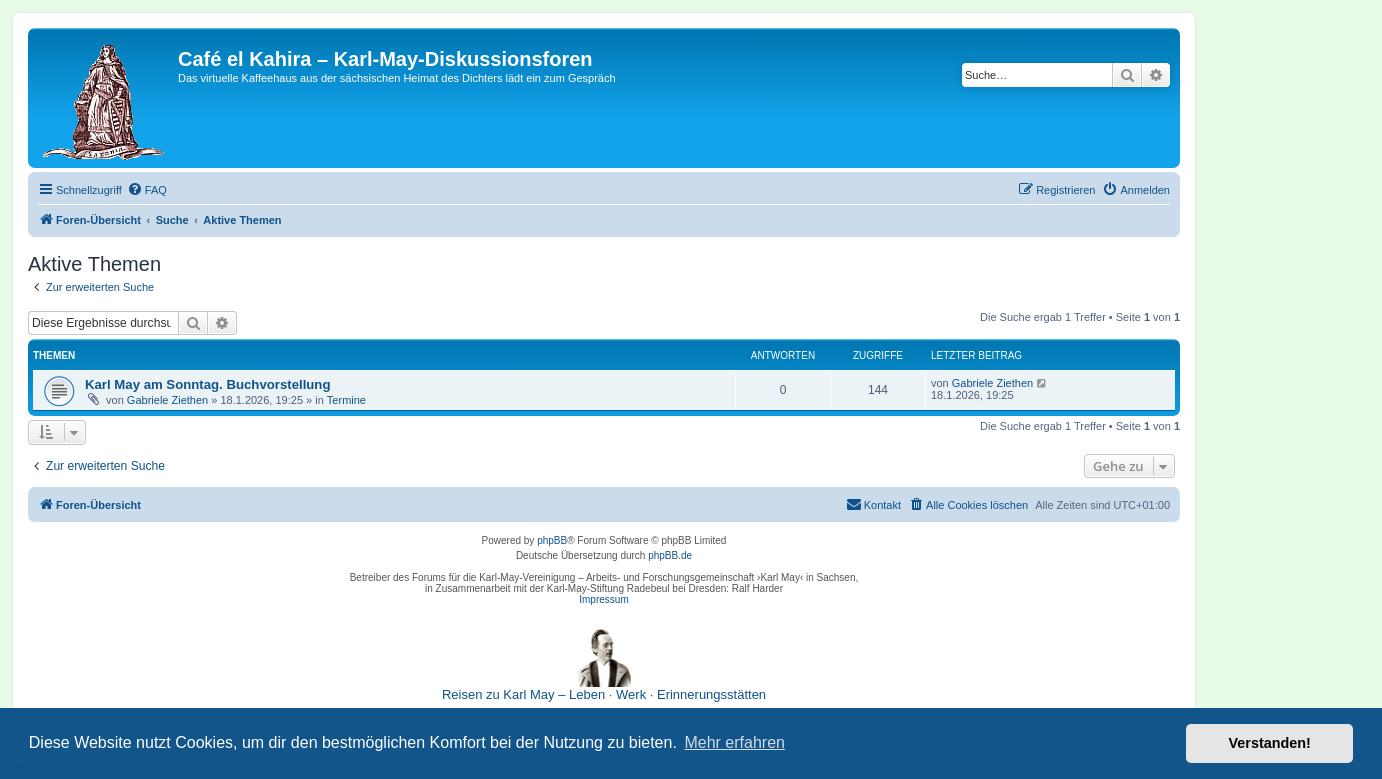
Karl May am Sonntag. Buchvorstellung (207, 384)
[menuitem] (147, 190)
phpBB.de (670, 555)
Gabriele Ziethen (167, 400)
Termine (346, 400)
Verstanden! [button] (1270, 743)
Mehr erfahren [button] (734, 742)
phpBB (552, 540)
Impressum (603, 599)
